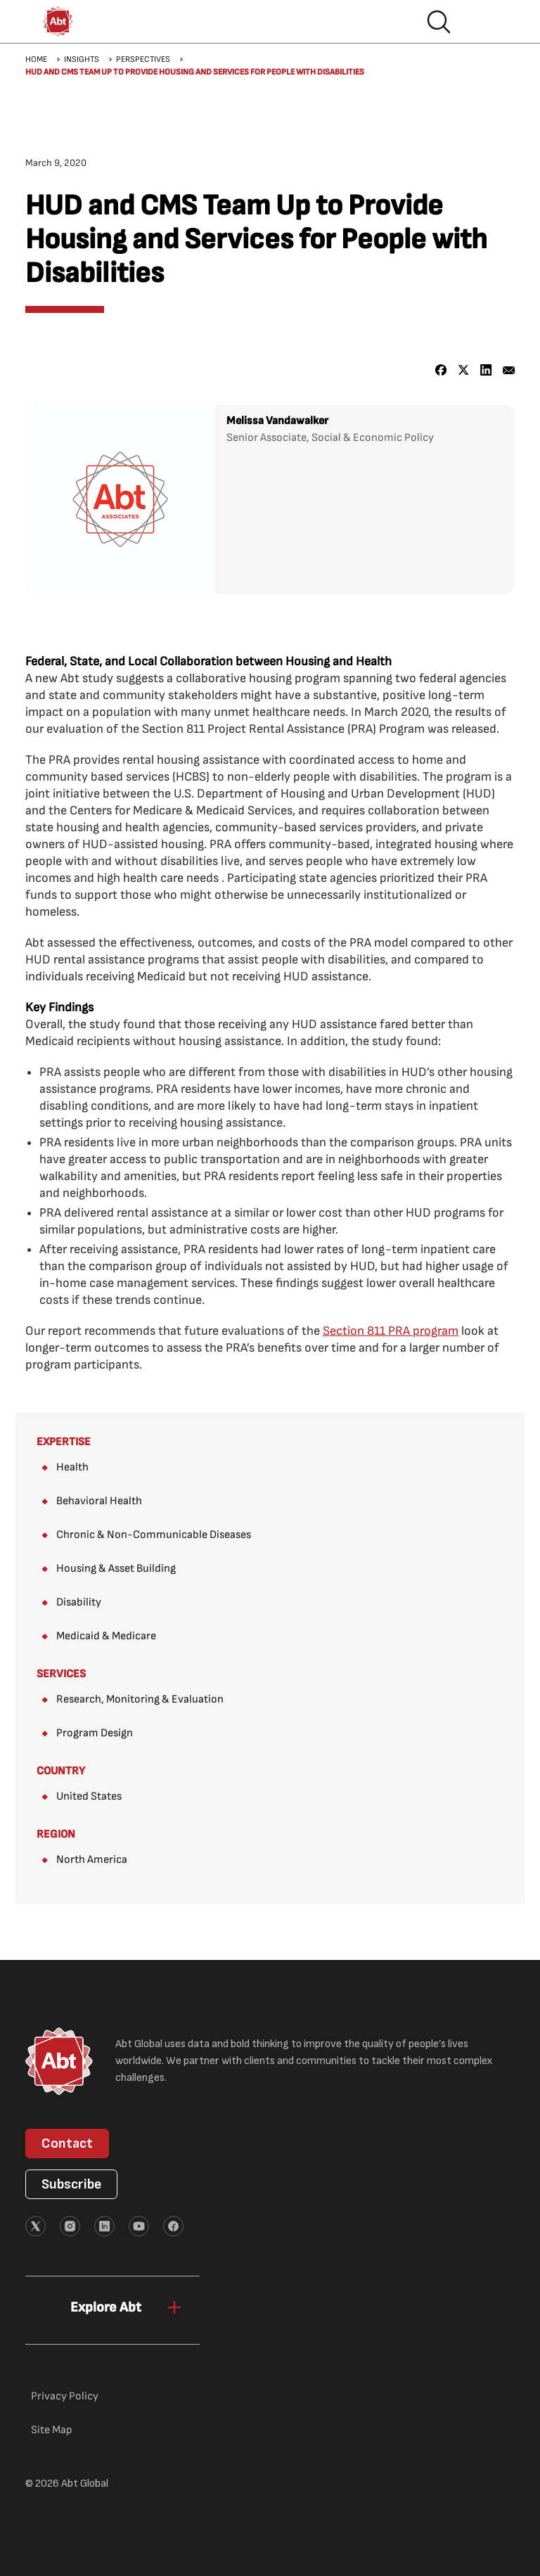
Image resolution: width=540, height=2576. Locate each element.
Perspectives (143, 59)
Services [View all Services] (61, 1674)
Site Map (51, 2430)
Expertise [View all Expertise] (64, 1442)
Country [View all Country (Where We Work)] (61, 1771)
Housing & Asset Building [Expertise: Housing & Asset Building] (116, 1568)
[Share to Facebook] (441, 370)
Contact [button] (67, 2143)
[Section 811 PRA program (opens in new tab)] (390, 1331)
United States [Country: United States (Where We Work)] (89, 1796)
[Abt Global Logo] (58, 21)
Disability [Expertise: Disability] (78, 1602)
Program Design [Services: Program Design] (94, 1733)
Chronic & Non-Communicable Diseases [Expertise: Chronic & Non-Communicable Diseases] (153, 1535)
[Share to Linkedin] (486, 370)
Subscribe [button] (71, 2184)
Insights (81, 59)
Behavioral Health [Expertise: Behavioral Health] (99, 1501)
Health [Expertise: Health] (72, 1467)
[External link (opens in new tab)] (35, 2226)
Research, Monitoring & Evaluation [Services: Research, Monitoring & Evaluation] (140, 1699)
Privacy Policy (64, 2396)
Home (36, 59)
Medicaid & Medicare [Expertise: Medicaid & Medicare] (106, 1636)
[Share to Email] (509, 370)
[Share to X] (464, 370)
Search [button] (439, 22)
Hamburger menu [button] (484, 22)
